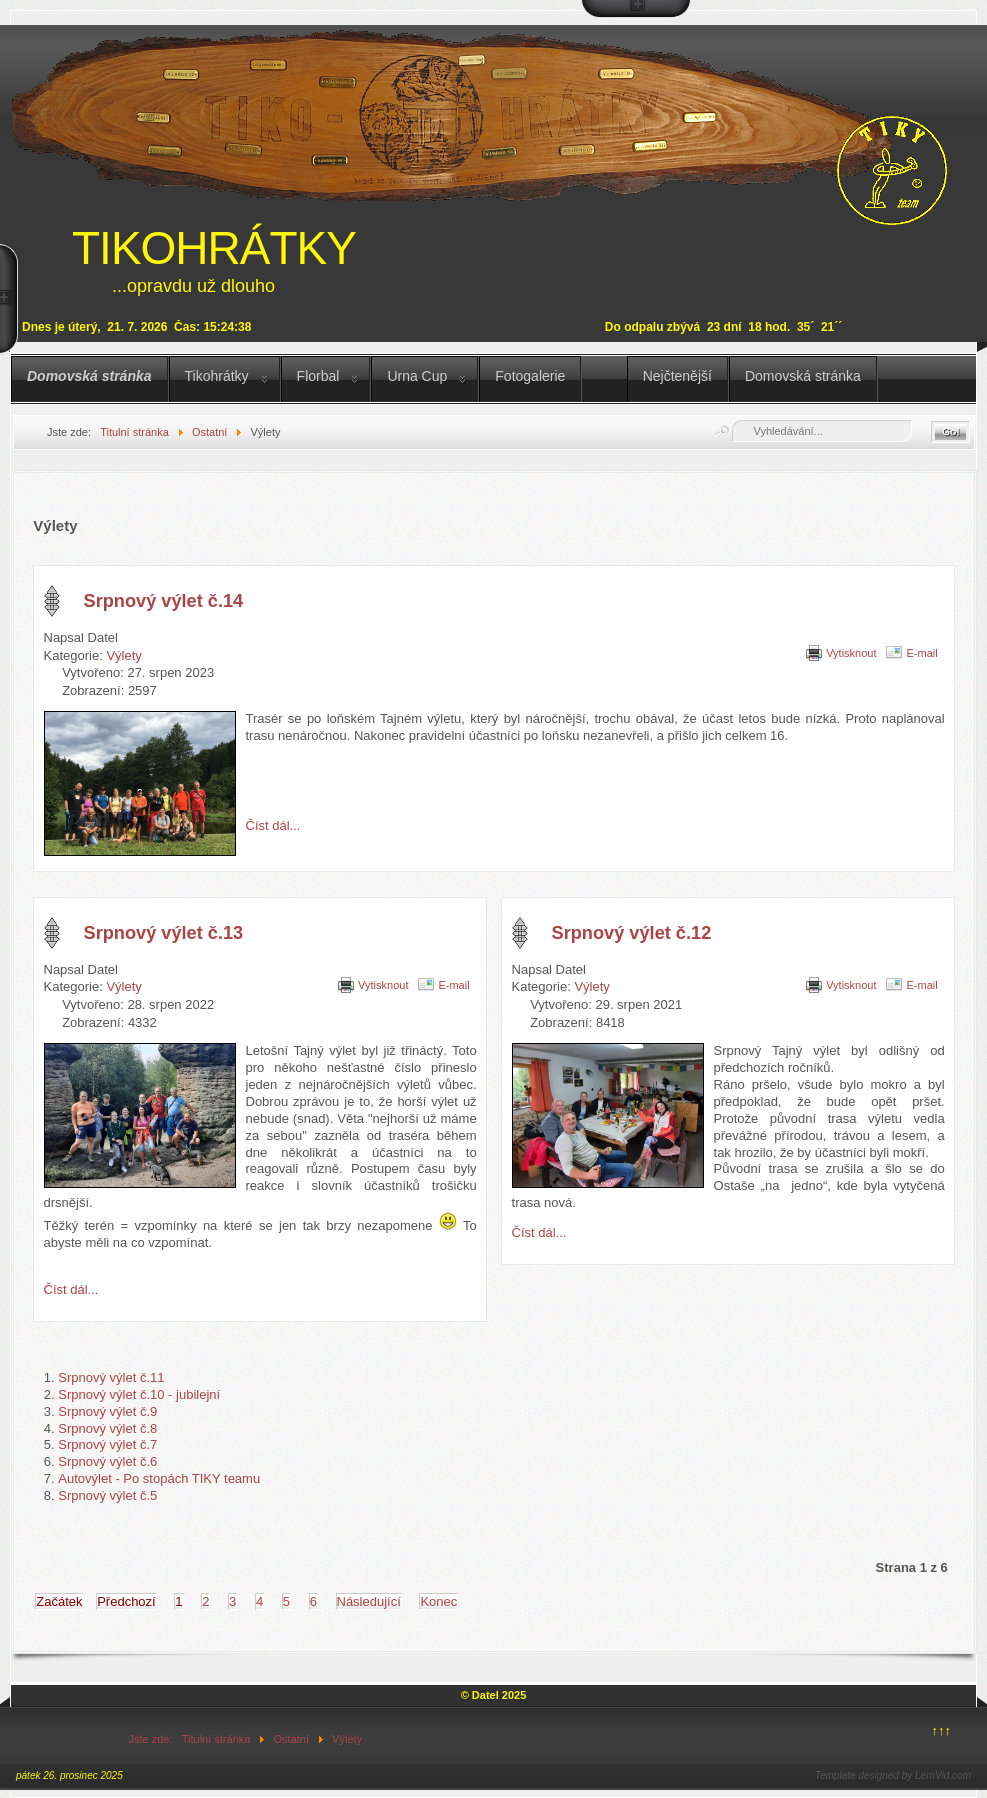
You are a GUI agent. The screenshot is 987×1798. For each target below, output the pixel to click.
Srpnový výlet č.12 (632, 933)
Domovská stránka (89, 376)
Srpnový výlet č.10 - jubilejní (139, 1394)
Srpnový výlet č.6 (107, 1461)
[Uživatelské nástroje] (803, 642)
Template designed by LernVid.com (893, 1775)
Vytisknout (851, 653)
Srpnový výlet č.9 (107, 1411)
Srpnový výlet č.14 (164, 601)
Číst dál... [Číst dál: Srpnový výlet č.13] (71, 1289)
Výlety (123, 655)
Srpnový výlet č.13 (164, 933)
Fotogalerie (530, 376)
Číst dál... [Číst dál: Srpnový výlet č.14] (273, 825)
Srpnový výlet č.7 (107, 1444)
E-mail (921, 653)
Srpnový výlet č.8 (107, 1428)
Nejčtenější (677, 376)
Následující (369, 1601)
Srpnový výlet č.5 (107, 1495)
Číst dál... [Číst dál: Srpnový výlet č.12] (539, 1232)
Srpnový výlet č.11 (111, 1377)
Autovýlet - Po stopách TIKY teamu (159, 1478)
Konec (438, 1601)
